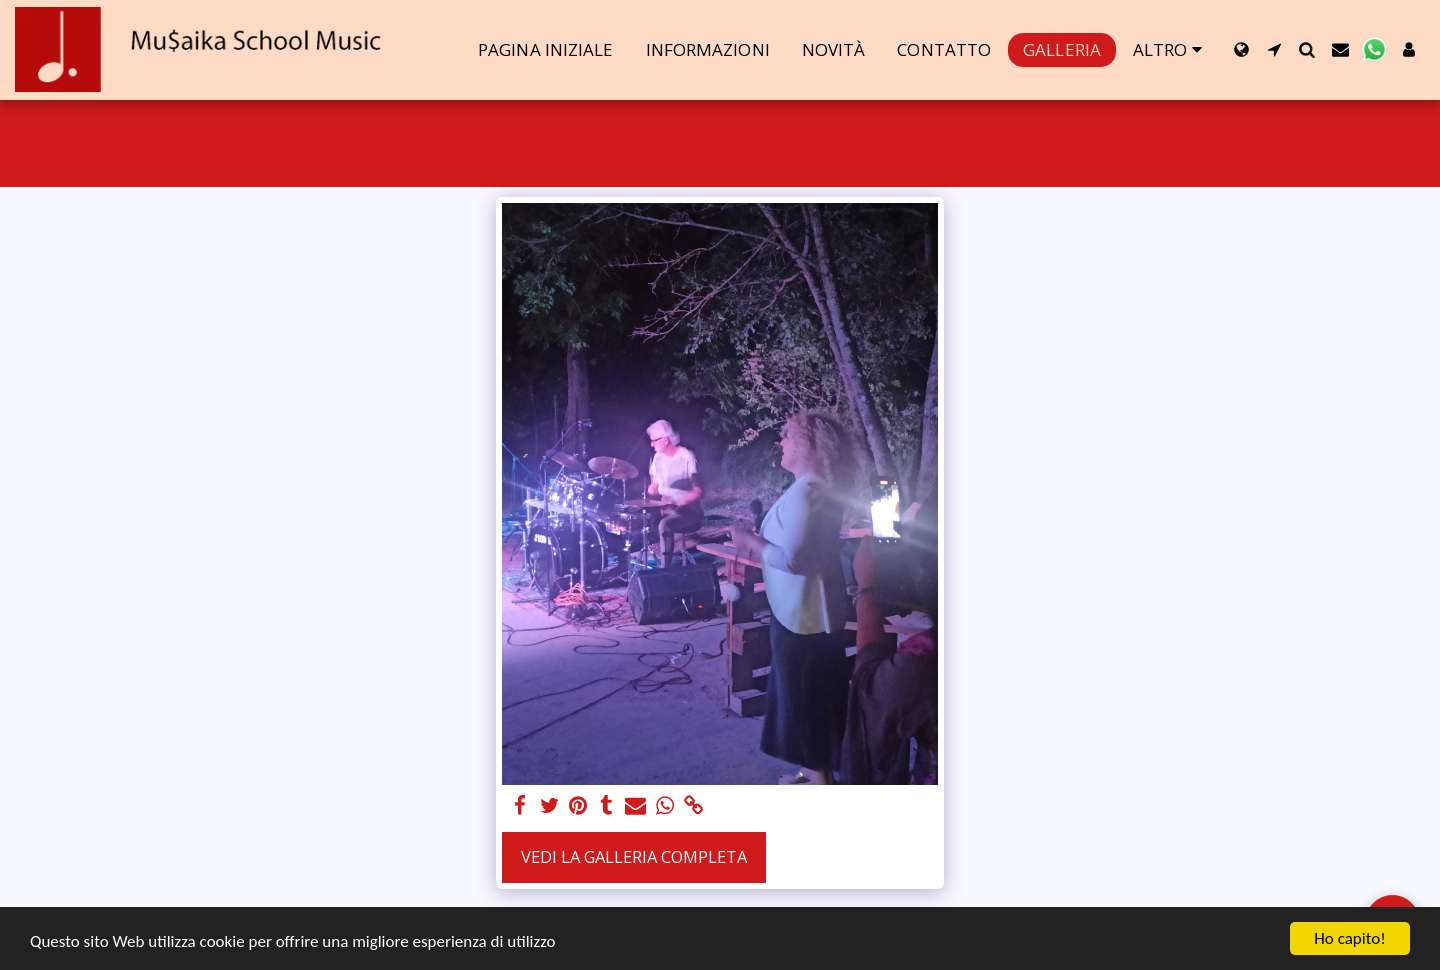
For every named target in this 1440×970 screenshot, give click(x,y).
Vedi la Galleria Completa (634, 856)
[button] (1274, 49)
